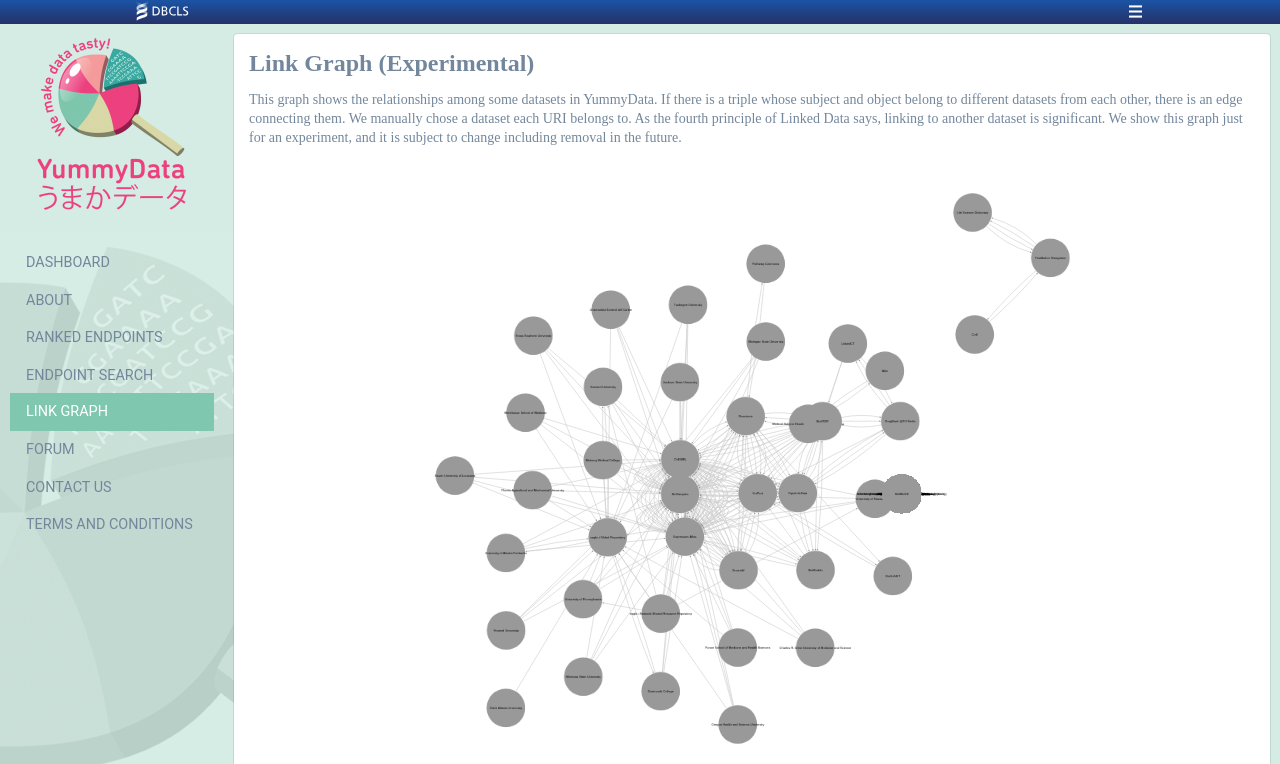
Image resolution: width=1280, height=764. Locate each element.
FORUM (50, 449)
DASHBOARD (68, 262)
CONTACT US (69, 487)
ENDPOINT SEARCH (89, 375)
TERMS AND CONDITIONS (109, 524)
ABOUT (49, 300)
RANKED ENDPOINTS (94, 337)
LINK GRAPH (67, 411)
